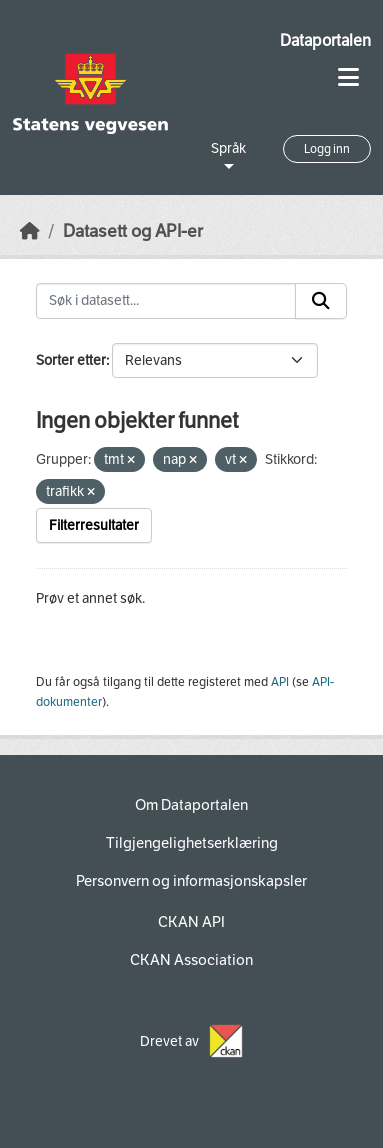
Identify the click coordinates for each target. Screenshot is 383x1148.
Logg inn (327, 149)
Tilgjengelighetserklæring (192, 843)
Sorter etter (71, 360)
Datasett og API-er (133, 231)
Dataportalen (325, 40)
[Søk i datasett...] (166, 301)
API (280, 682)
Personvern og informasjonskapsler (191, 881)
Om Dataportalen (191, 805)
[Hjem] (30, 231)
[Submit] (321, 301)
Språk (228, 148)
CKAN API (191, 922)
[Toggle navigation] (348, 77)
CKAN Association (191, 960)
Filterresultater (94, 525)
